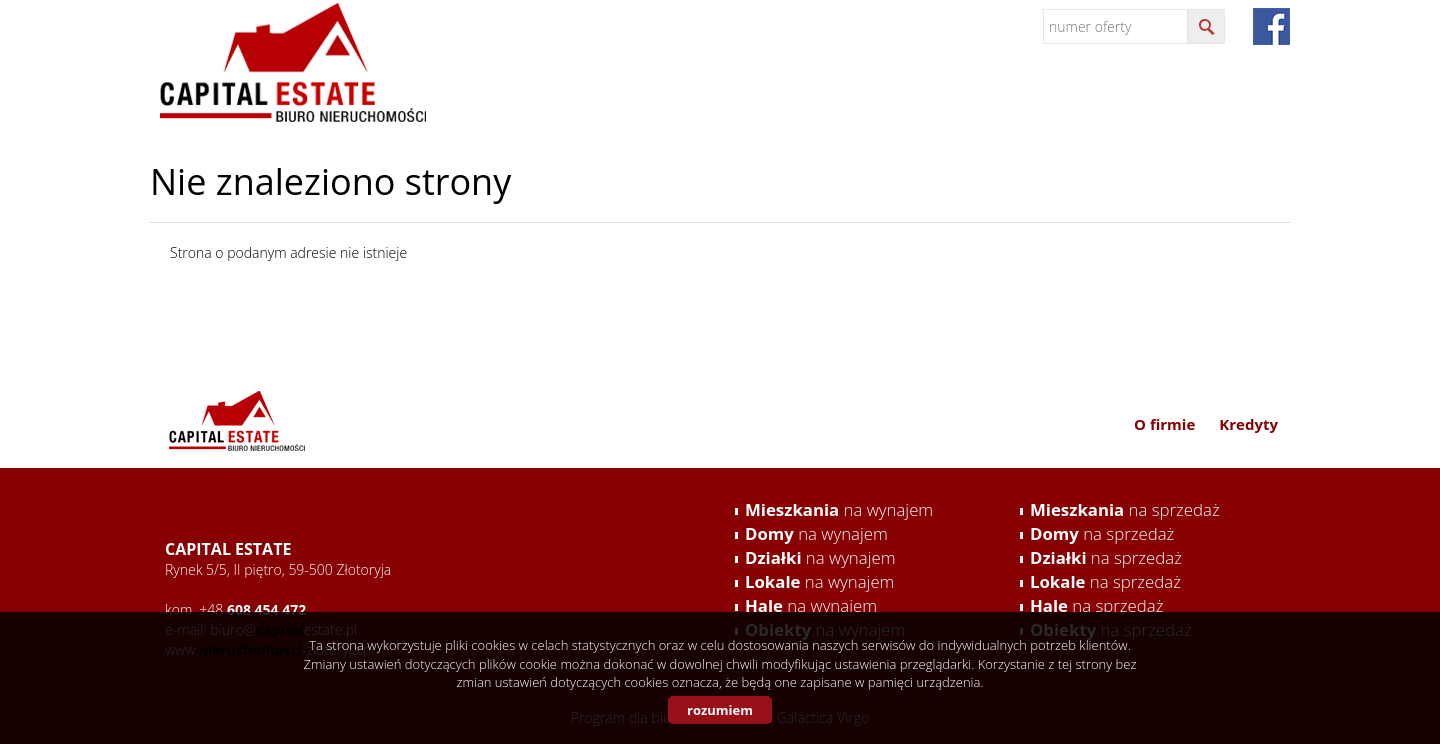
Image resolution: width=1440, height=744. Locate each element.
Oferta (1061, 98)
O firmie (892, 98)
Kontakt (1149, 98)
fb (1271, 26)
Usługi (980, 98)
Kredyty (1243, 98)
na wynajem (839, 509)
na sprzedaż (1125, 509)
